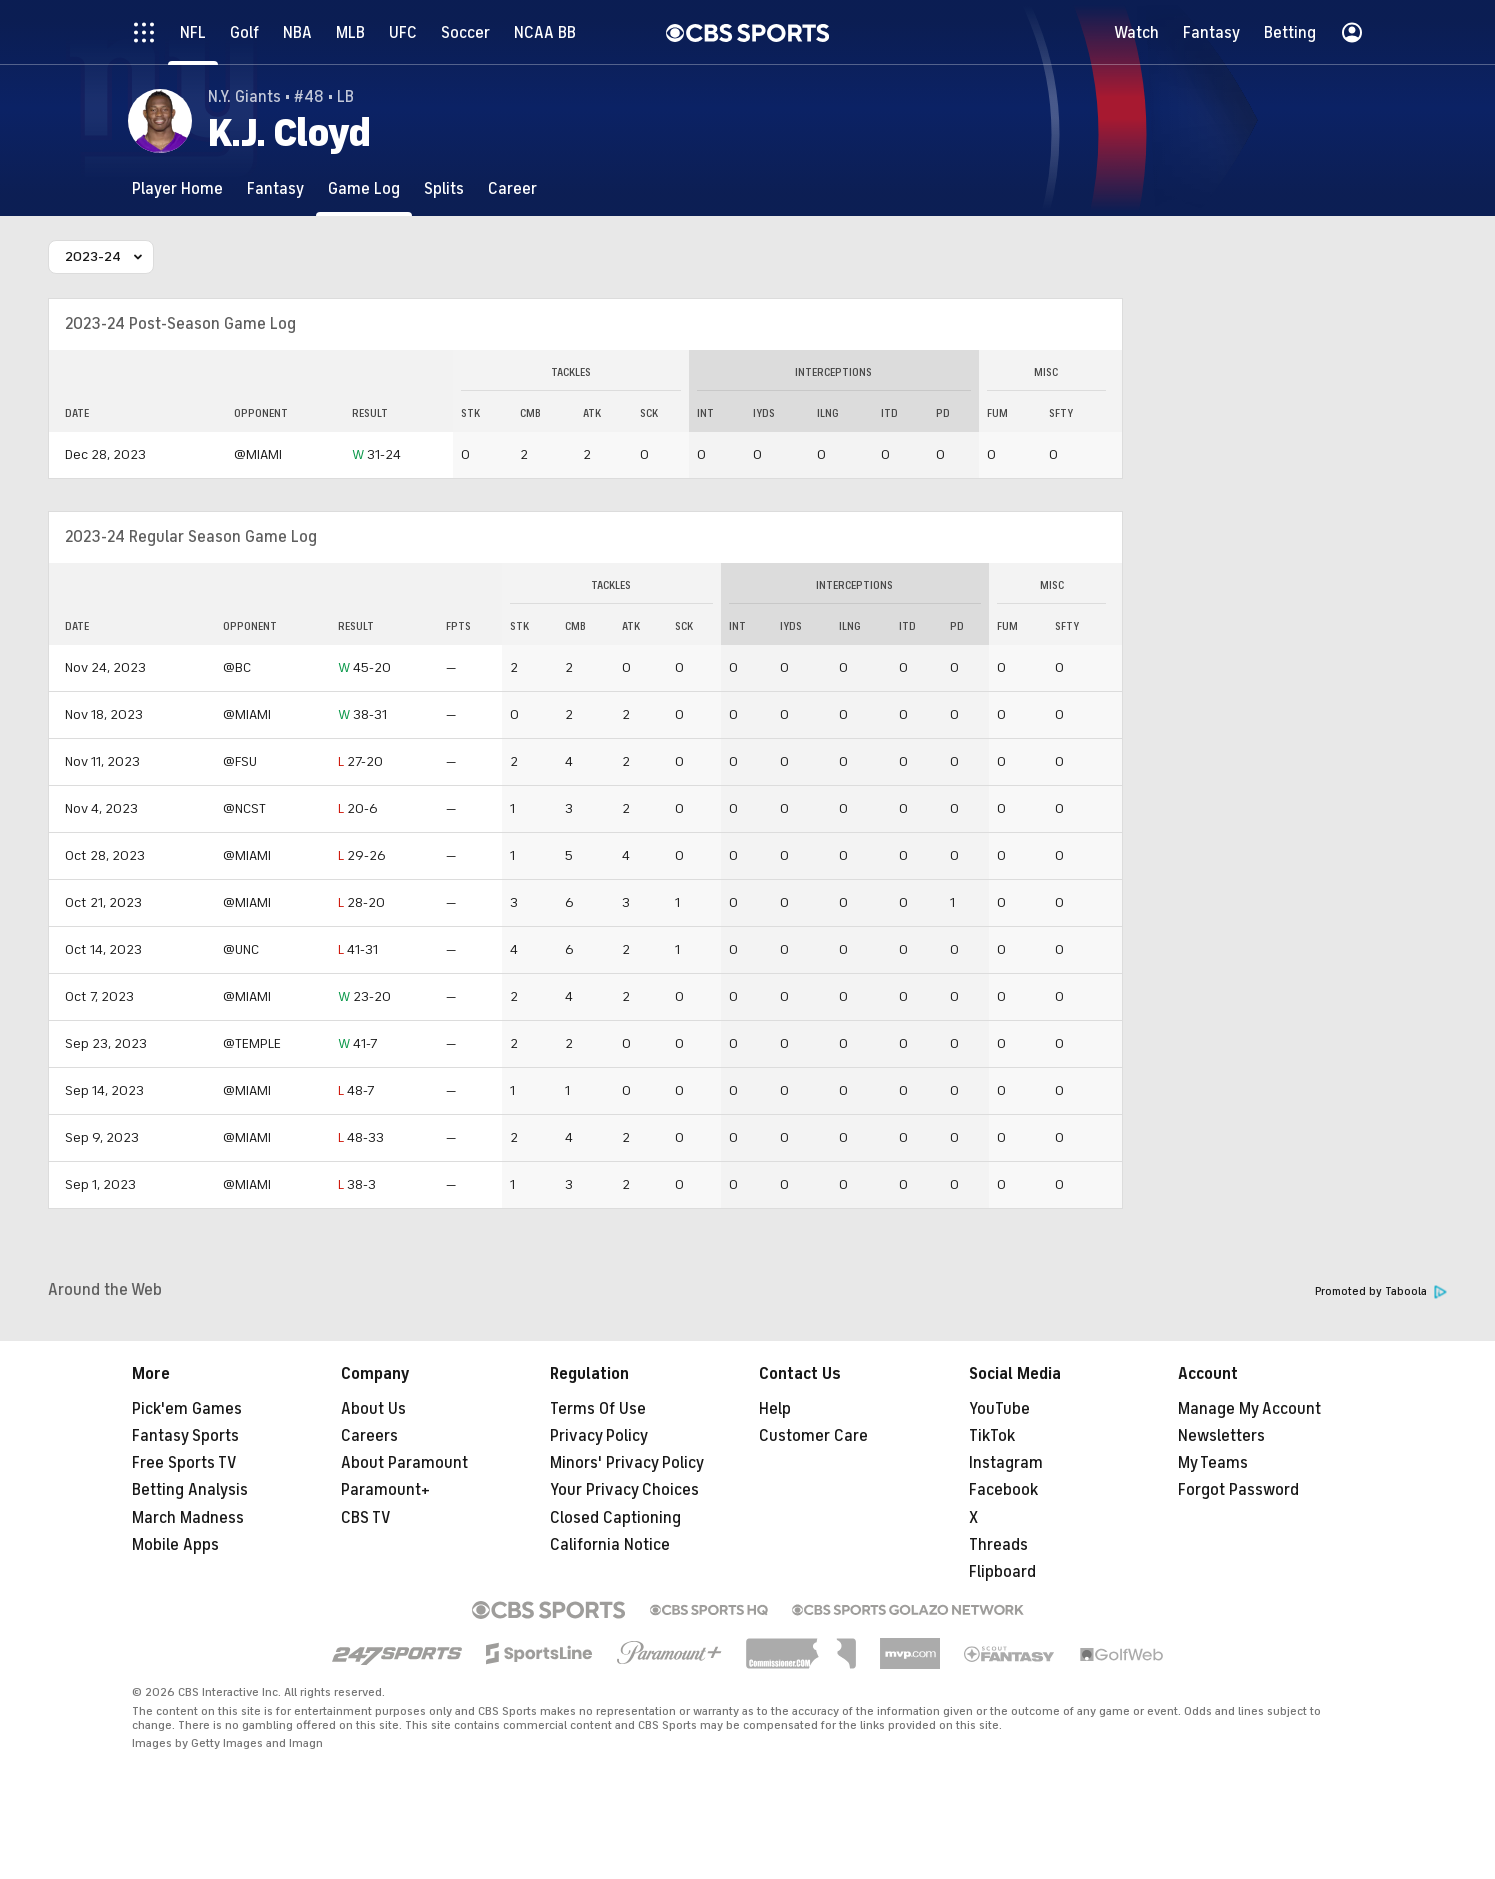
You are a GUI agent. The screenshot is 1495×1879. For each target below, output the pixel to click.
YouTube (999, 1409)
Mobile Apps (175, 1545)
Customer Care (813, 1436)
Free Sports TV (184, 1463)
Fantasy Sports (185, 1436)
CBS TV (366, 1518)
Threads (998, 1545)
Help (775, 1409)
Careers (369, 1436)
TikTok (992, 1436)
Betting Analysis (190, 1490)
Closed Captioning (615, 1518)
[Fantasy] (275, 188)
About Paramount (404, 1463)
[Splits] (444, 188)
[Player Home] (177, 188)
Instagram (1006, 1463)
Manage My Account (1249, 1409)
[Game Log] (364, 188)
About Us (373, 1409)
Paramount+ (385, 1490)
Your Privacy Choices (624, 1490)
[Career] (512, 188)
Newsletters (1221, 1436)
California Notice (610, 1545)
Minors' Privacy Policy (627, 1463)
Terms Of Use (598, 1409)
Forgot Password (1238, 1490)
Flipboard (1002, 1572)
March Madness (188, 1518)
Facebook (1003, 1490)
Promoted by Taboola (1381, 1291)
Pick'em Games (187, 1409)
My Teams (1213, 1463)
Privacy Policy (599, 1436)
